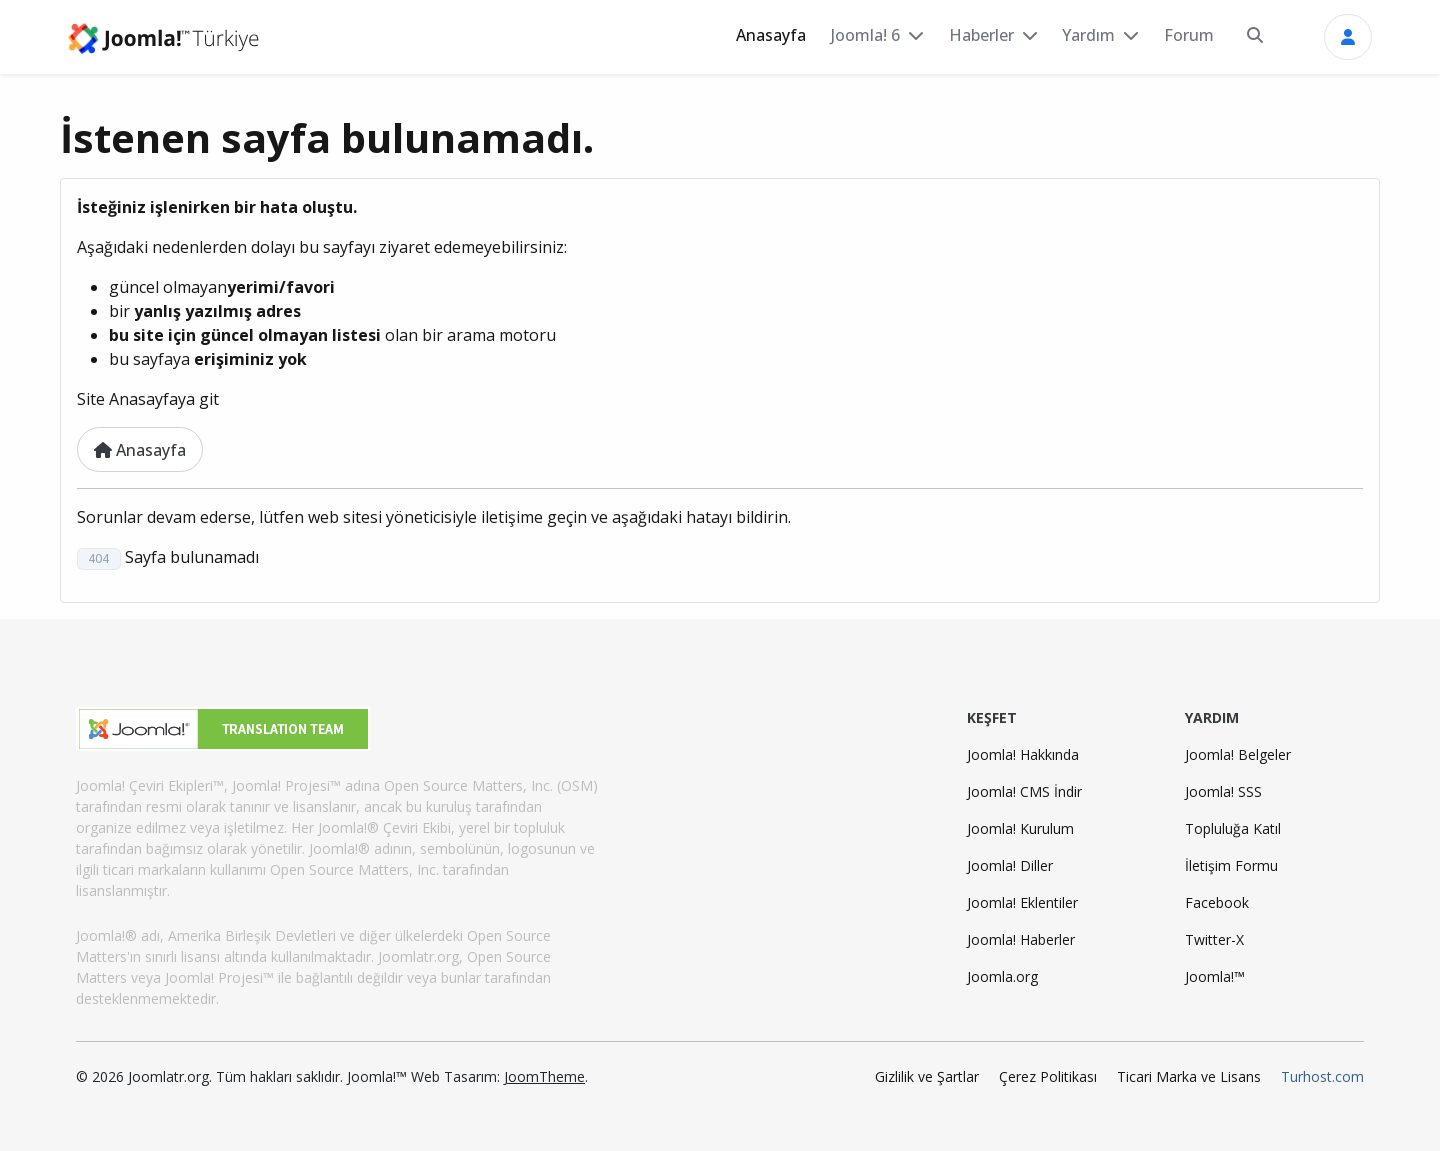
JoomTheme (544, 1076)
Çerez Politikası (1048, 1076)
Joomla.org (1002, 976)
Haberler (981, 35)
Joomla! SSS (1223, 791)
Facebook (1217, 902)
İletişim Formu (1231, 865)
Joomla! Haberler (1021, 939)
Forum (1189, 35)
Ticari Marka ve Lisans (1189, 1076)
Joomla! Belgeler (1238, 754)
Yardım (1088, 35)
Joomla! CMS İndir (1024, 791)
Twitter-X (1214, 939)
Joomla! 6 (865, 35)
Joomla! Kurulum (1020, 828)
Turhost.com (1322, 1076)
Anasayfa (771, 35)
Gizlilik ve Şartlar (927, 1076)
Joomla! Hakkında (1023, 754)
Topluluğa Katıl (1233, 828)
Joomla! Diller (1010, 865)
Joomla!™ (1215, 976)
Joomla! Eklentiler (1022, 902)
